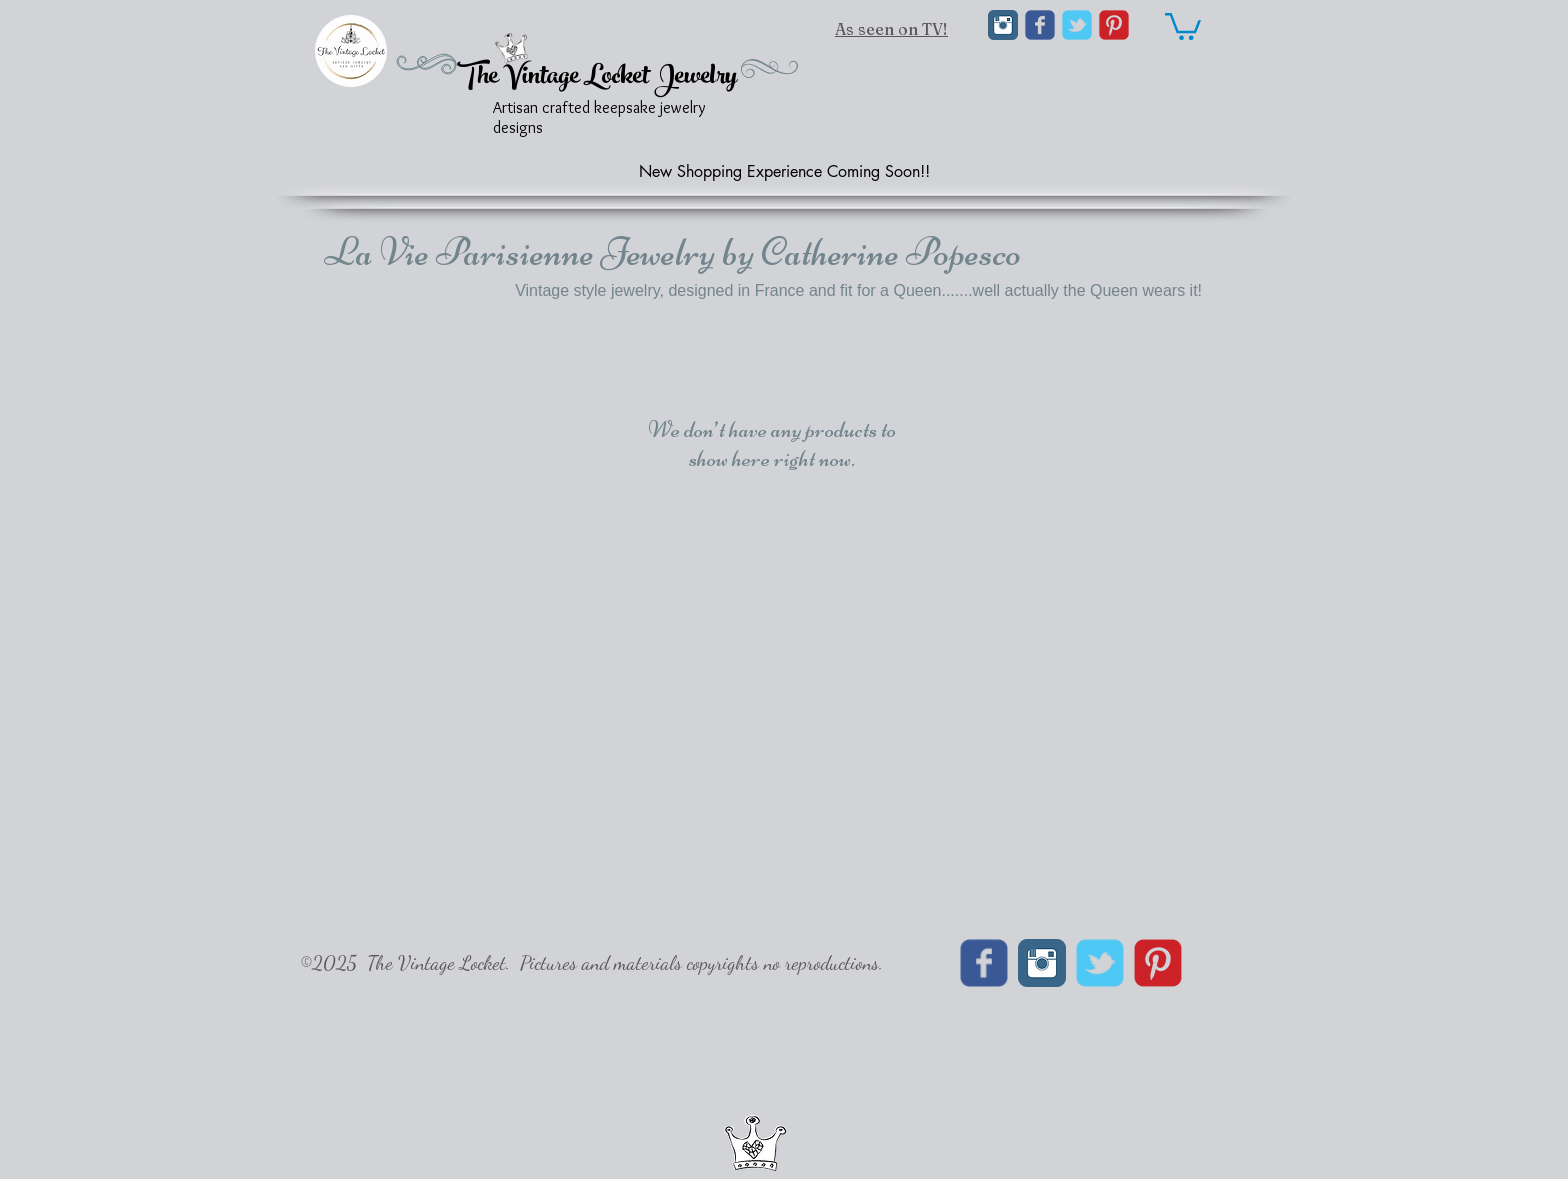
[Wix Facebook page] (1040, 25)
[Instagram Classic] (1003, 25)
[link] (1183, 25)
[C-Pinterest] (1114, 25)
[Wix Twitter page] (1077, 25)
